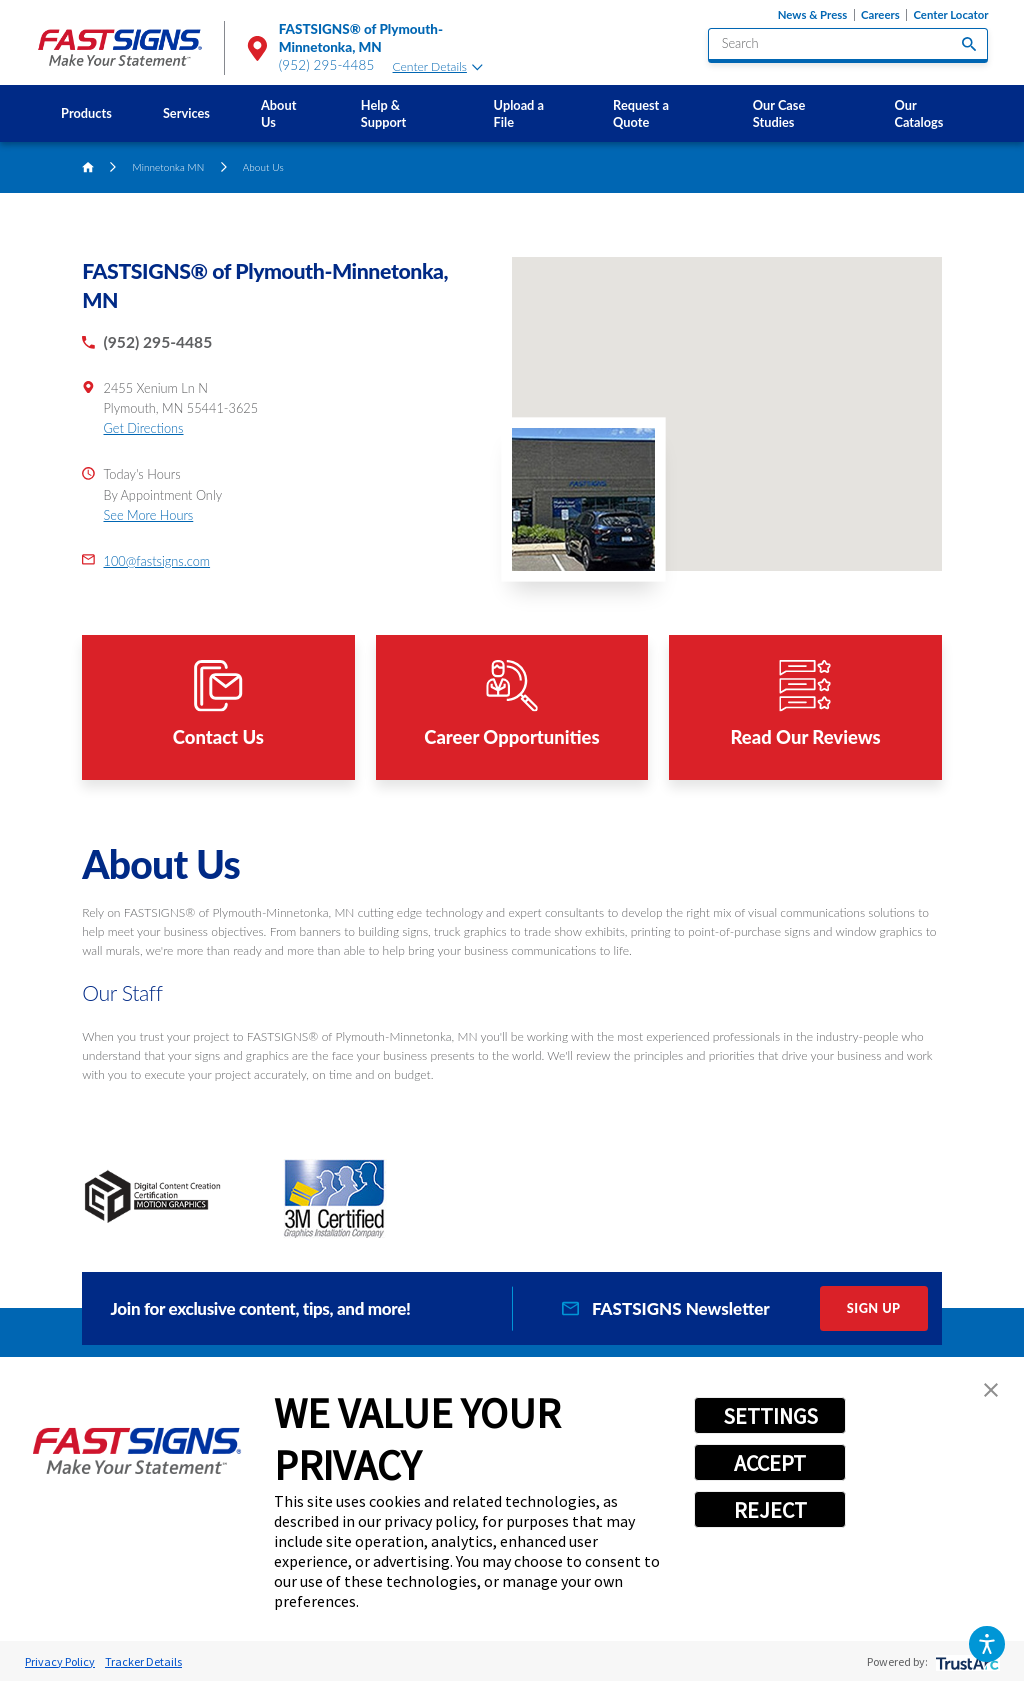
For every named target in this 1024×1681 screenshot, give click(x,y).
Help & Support (383, 113)
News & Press (812, 15)
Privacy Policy (60, 1661)
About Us (278, 113)
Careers (880, 15)
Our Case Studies (779, 113)
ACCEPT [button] (770, 1463)
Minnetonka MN (169, 167)
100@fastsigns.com (157, 561)
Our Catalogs (919, 113)
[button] (986, 1643)
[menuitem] (87, 113)
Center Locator (950, 15)
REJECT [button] (770, 1510)
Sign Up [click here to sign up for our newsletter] (874, 1308)
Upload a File (519, 113)
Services (186, 113)
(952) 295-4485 (327, 65)
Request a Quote (641, 113)
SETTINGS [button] (770, 1416)
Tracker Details (143, 1661)
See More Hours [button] (149, 515)
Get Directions (144, 428)
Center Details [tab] (438, 66)
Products (86, 113)
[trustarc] (965, 1661)
